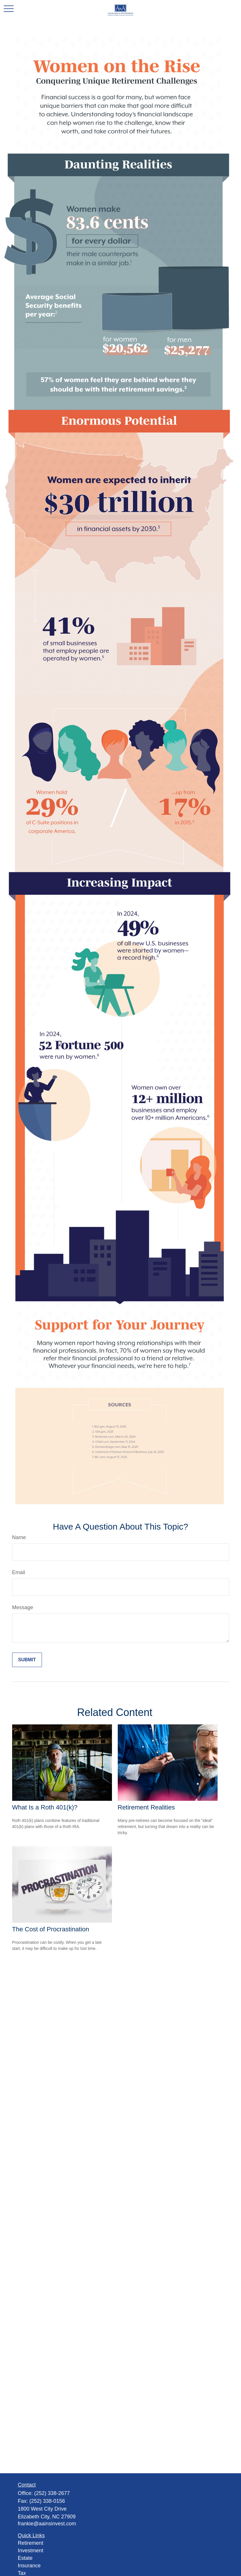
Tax (22, 2573)
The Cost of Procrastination (50, 1929)
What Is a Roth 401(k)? (45, 1807)
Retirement (30, 2543)
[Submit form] (27, 1660)
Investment (30, 2550)
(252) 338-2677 (52, 2493)
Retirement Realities (146, 1807)
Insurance (29, 2565)
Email (18, 1572)
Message (22, 1607)
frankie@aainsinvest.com (47, 2524)
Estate (25, 2558)
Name (19, 1537)
